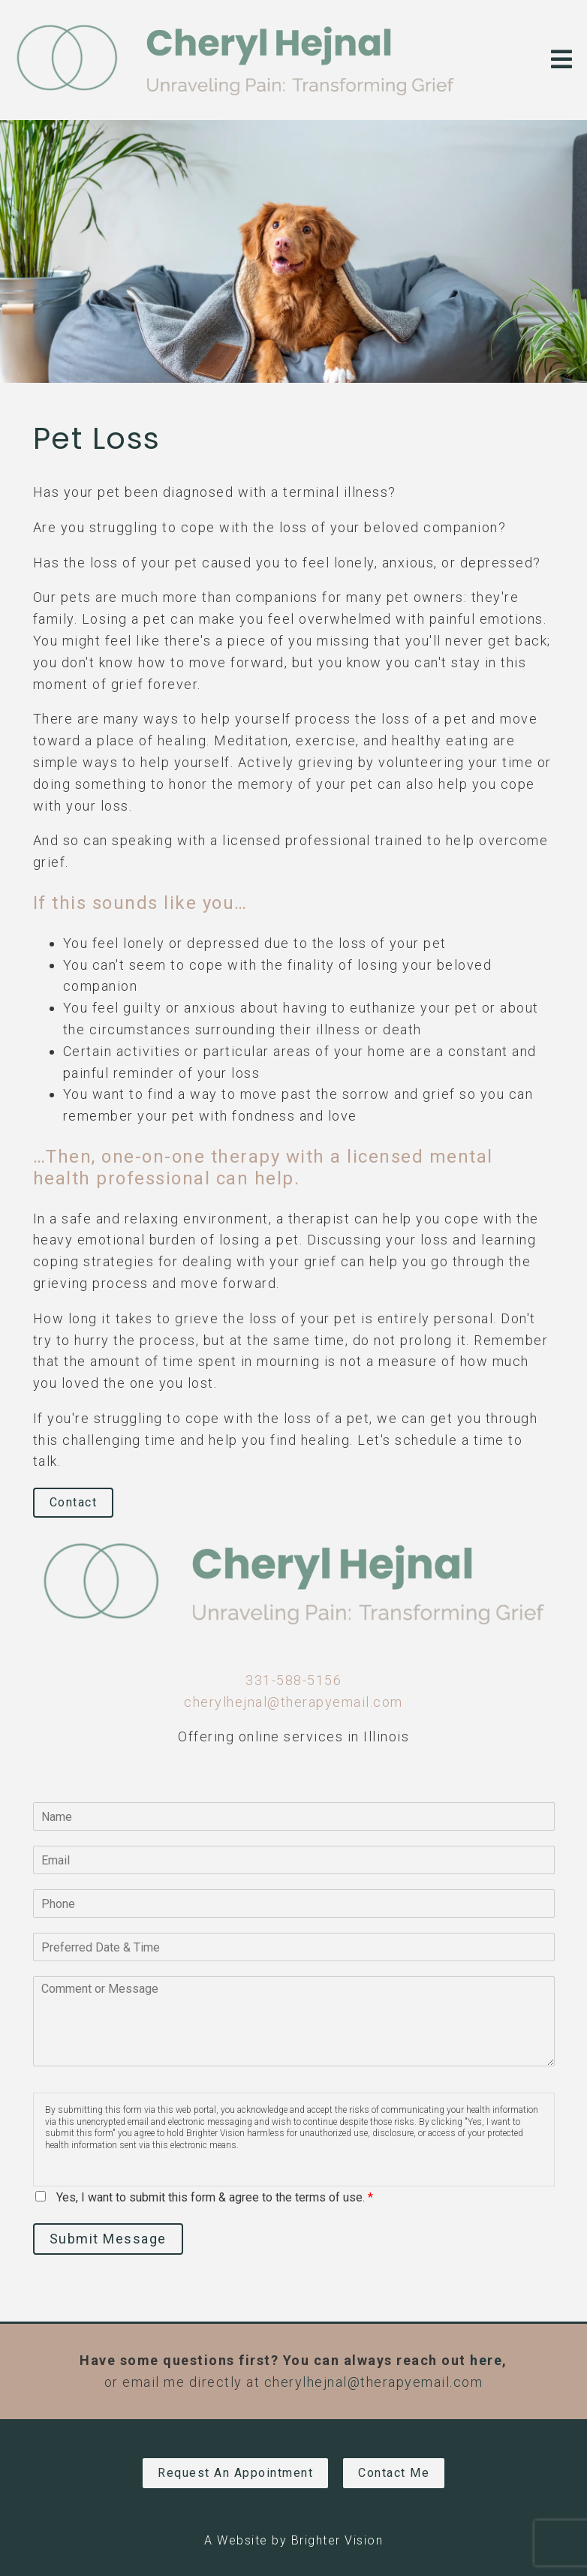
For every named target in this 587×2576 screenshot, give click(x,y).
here (486, 2360)
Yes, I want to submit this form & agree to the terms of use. (214, 2197)
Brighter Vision (337, 2540)
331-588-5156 (293, 1680)
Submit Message (108, 2238)
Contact (74, 1502)
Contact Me (393, 2473)
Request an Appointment (235, 2473)
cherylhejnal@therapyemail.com (293, 1702)
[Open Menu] (561, 60)
